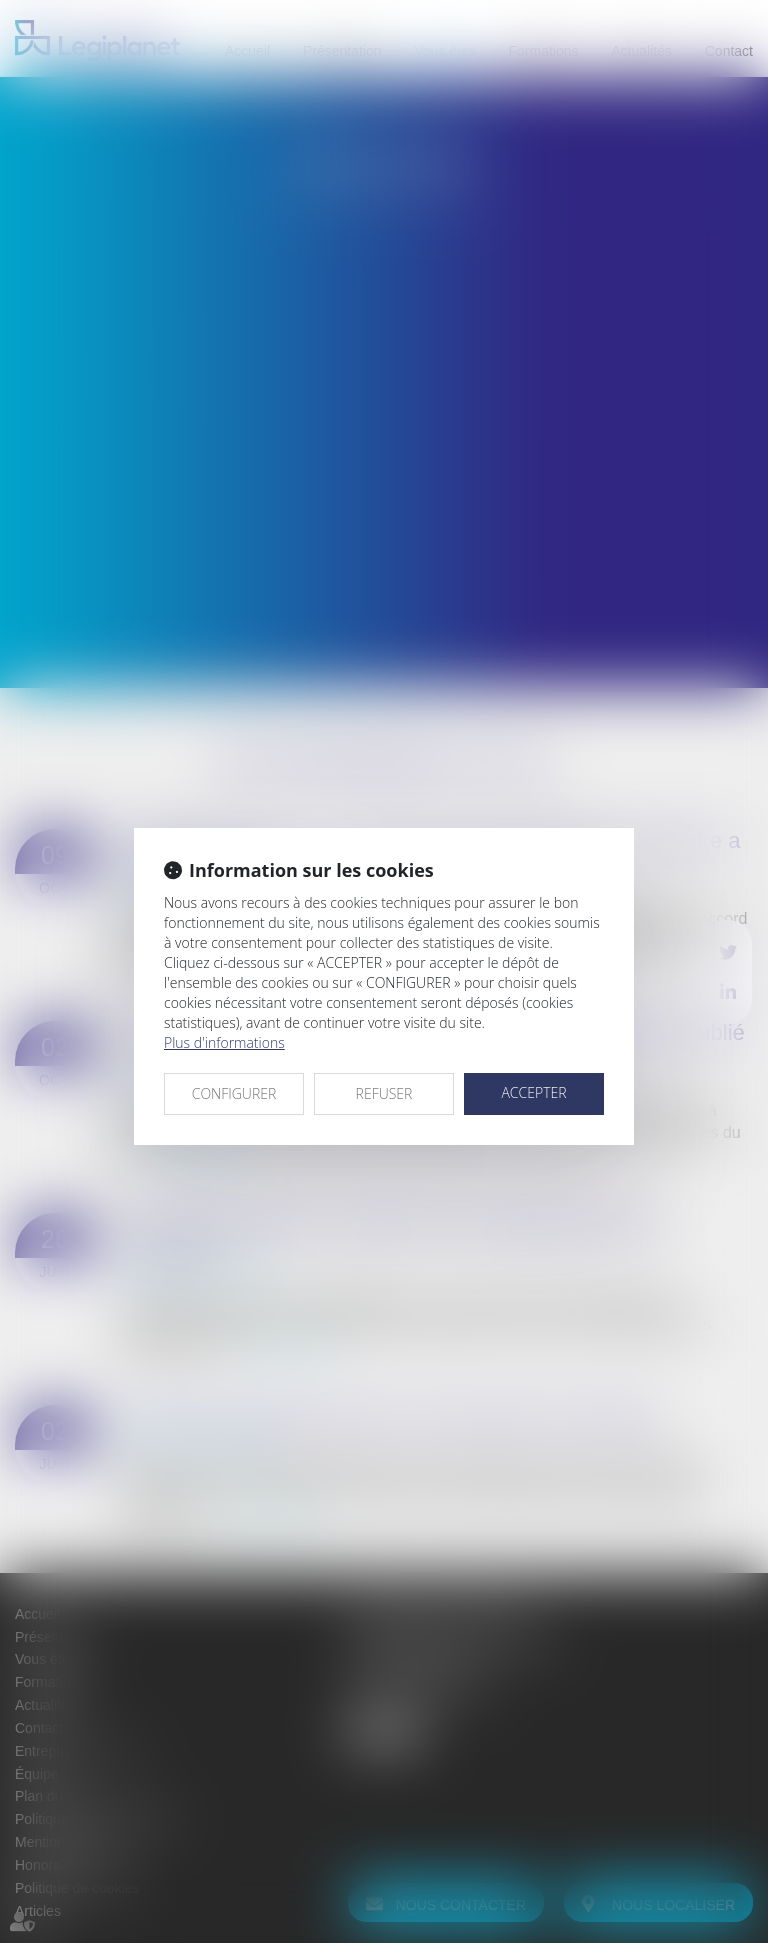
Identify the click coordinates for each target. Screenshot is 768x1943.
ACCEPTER (533, 1092)
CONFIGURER (234, 1093)
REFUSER (384, 1093)
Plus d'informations (224, 1042)
